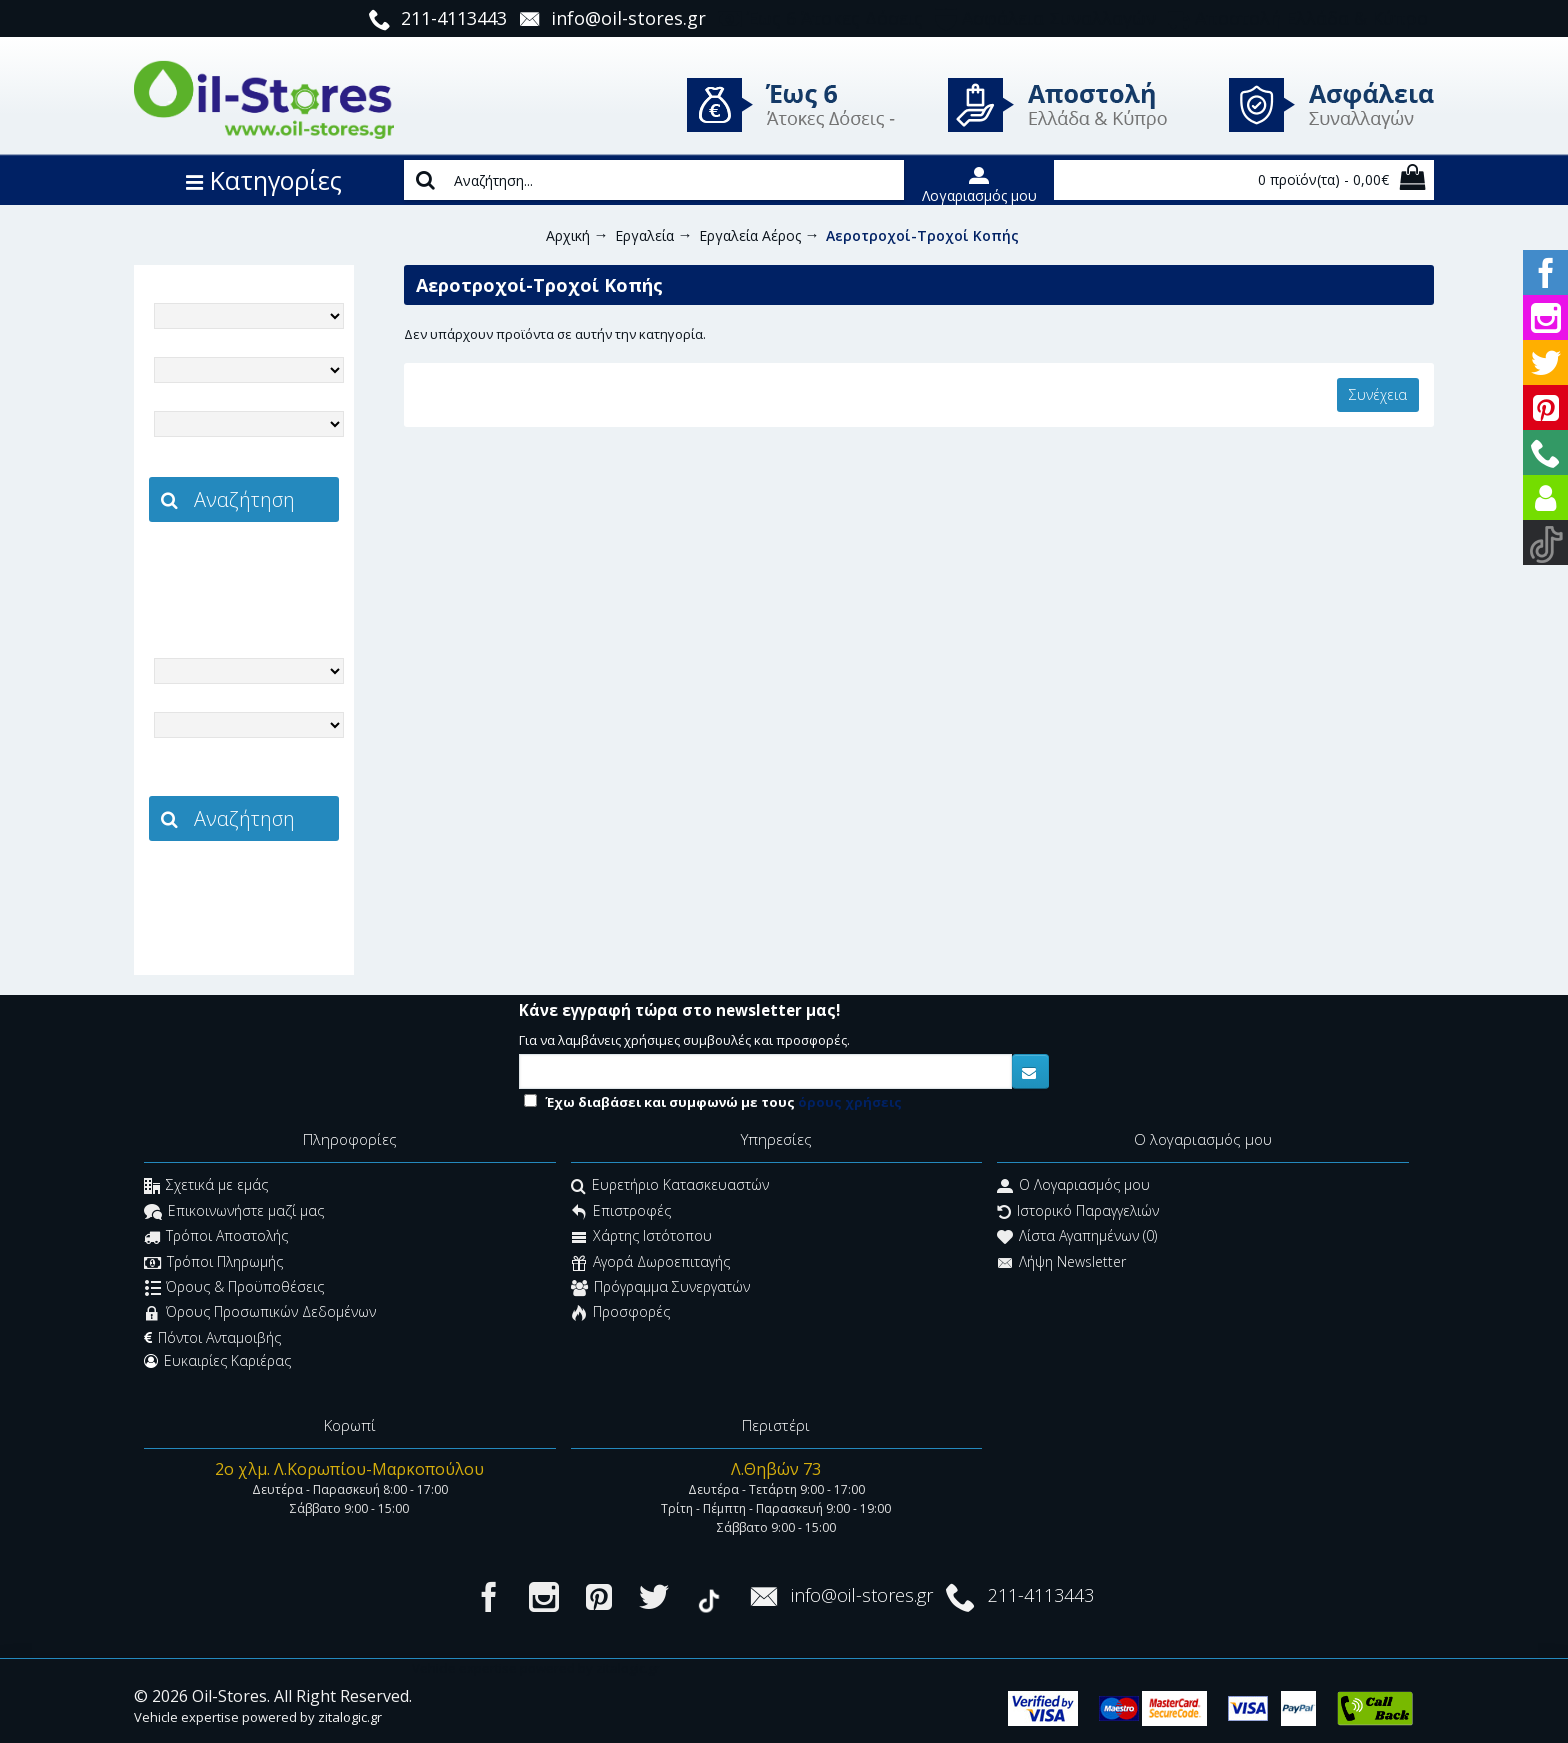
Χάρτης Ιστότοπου (641, 1238)
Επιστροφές (621, 1212)
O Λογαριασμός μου (1073, 1187)
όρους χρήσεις (850, 1102)
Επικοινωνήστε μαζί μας (234, 1212)
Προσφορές (620, 1314)
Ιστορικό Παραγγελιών (1078, 1212)
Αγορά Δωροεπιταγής (650, 1263)
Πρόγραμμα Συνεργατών (660, 1288)
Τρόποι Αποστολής (216, 1238)
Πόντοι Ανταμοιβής (212, 1338)
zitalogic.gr (286, 566)
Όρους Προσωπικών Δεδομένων (260, 1314)
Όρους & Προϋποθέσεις (234, 1288)
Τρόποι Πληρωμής (213, 1263)
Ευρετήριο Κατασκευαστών (670, 1187)
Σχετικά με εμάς (206, 1187)
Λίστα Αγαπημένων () (1077, 1238)
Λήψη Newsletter (1061, 1263)
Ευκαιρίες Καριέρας (217, 1361)
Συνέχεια (1378, 394)
